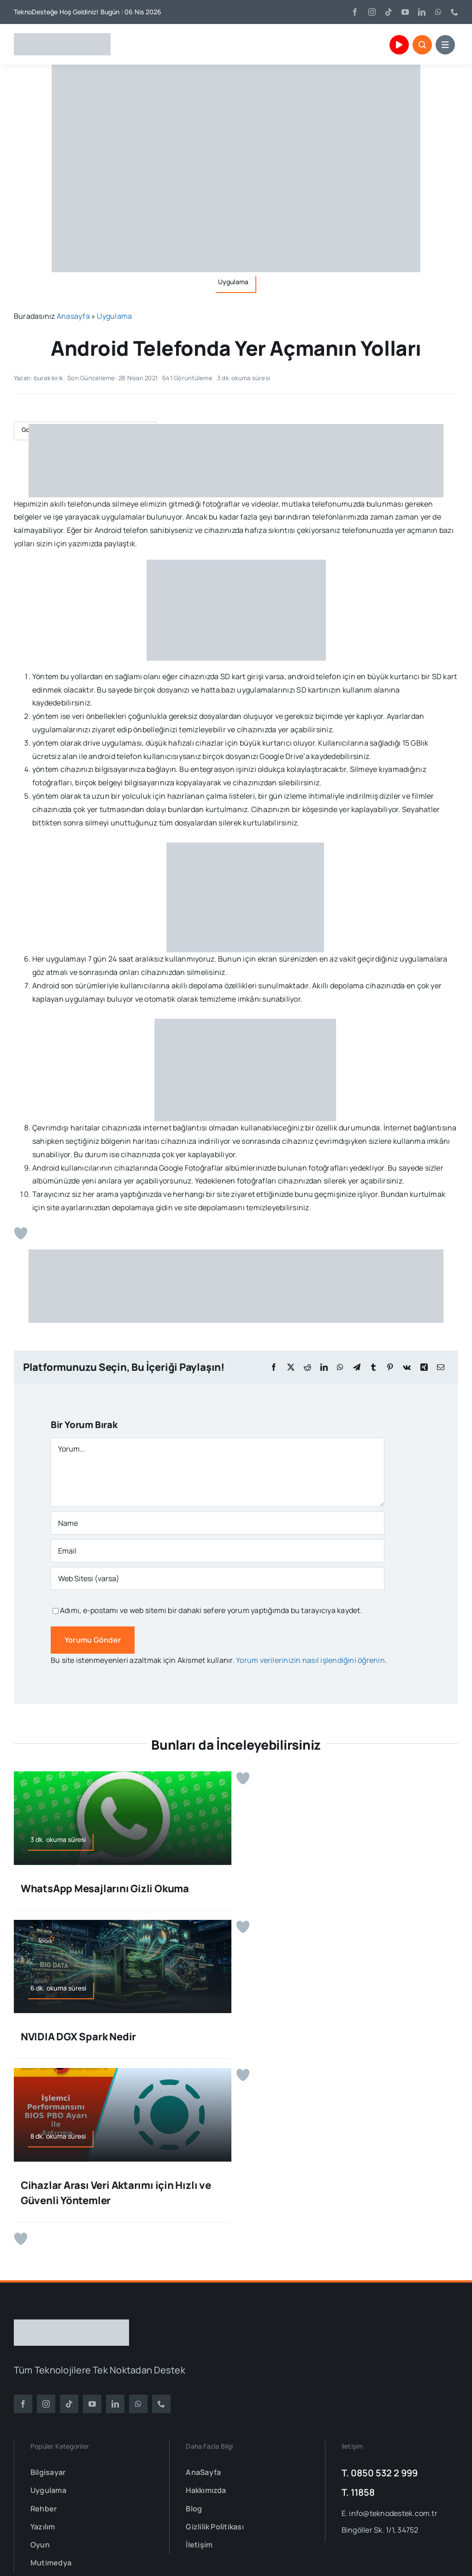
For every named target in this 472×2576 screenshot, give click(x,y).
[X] (291, 1367)
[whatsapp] (438, 12)
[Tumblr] (373, 1367)
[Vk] (406, 1367)
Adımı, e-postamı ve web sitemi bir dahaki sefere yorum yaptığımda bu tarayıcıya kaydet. (211, 1610)
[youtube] (405, 12)
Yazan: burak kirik (38, 378)
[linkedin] (421, 12)
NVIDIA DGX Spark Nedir (78, 2037)
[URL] (217, 1578)
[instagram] (372, 12)
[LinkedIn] (324, 1367)
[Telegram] (356, 1367)
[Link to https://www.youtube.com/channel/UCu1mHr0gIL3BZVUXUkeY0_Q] (399, 44)
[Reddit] (307, 1367)
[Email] (217, 1550)
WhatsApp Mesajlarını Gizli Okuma (105, 1888)
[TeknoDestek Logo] (62, 37)
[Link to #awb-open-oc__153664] (445, 44)
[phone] (454, 12)
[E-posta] (440, 1367)
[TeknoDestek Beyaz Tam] (71, 2323)
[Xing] (424, 1367)
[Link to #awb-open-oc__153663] (422, 44)
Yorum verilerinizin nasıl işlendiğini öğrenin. (311, 1660)
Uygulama (114, 316)
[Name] (217, 1523)
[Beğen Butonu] (21, 1233)
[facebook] (355, 12)
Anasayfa (73, 316)
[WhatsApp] (340, 1367)
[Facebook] (274, 1367)
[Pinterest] (390, 1367)
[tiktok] (388, 12)
